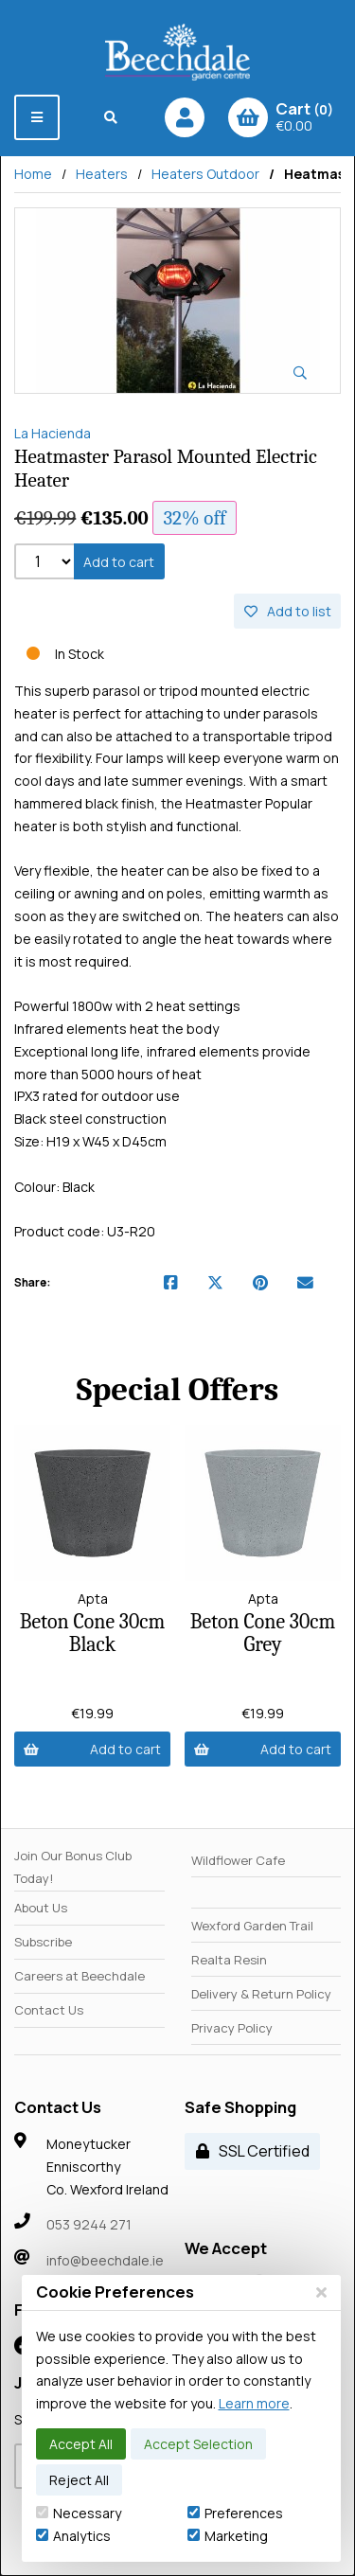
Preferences (235, 2513)
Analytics (73, 2536)
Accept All (81, 2444)
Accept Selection (198, 2444)
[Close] (321, 2292)
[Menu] (37, 117)
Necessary (78, 2513)
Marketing (227, 2536)
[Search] (111, 117)
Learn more (254, 2403)
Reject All (79, 2480)
